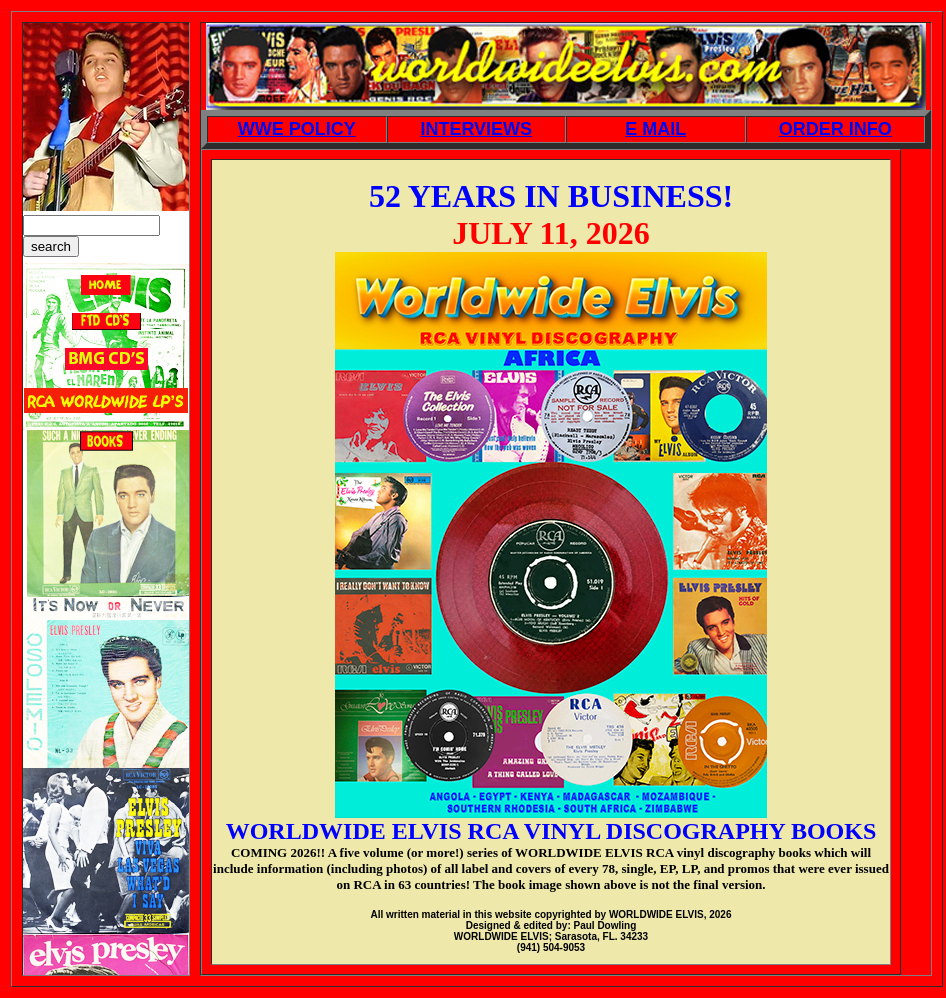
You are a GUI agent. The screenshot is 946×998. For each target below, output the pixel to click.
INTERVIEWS (476, 129)
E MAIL (655, 129)
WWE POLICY (297, 129)
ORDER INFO (835, 129)
